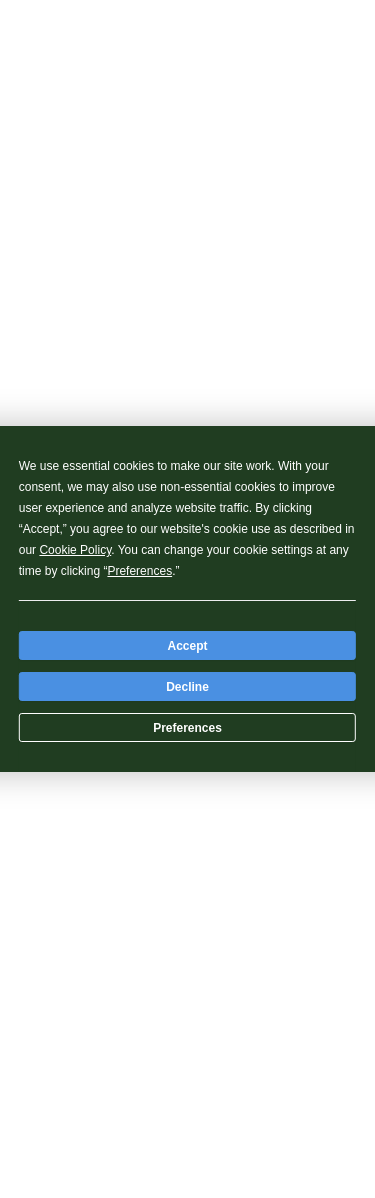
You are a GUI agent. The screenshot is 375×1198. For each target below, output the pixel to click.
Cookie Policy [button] (75, 550)
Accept (187, 646)
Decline (187, 687)
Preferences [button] (139, 571)
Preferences (187, 728)
